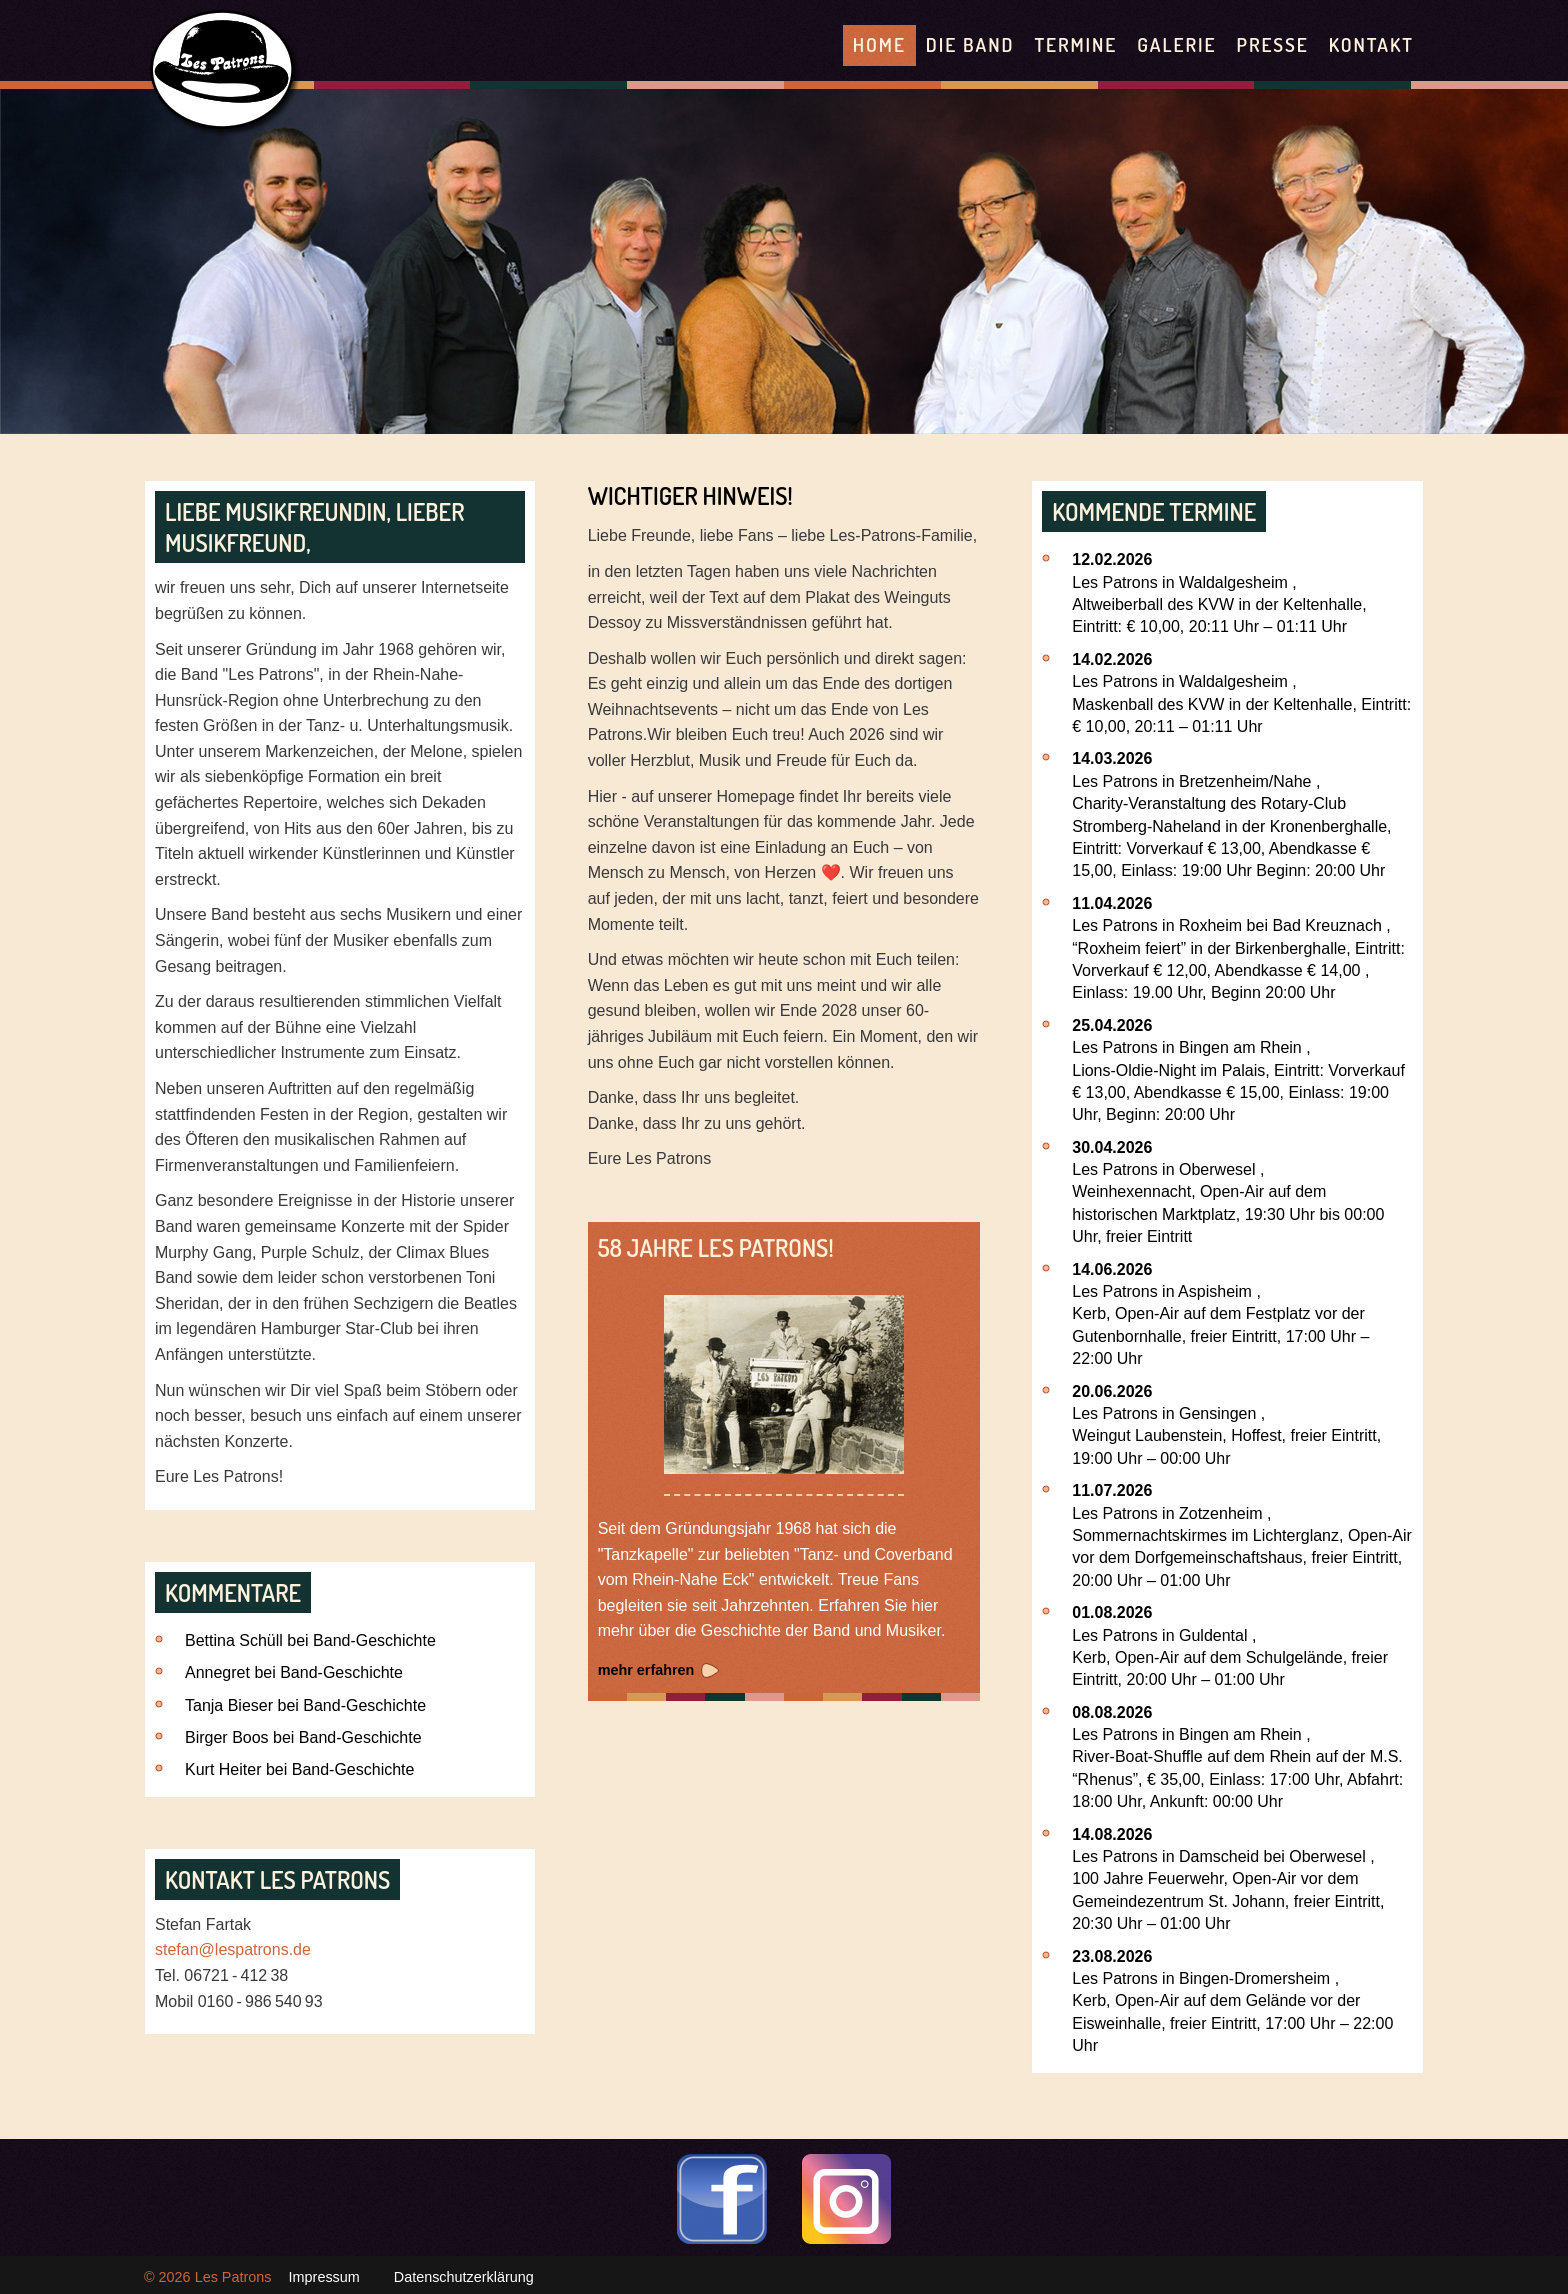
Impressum (324, 2277)
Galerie (1176, 44)
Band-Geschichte (374, 1640)
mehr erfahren (646, 1670)
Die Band (970, 44)
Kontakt (1371, 44)
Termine (1075, 44)
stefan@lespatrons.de (233, 1949)
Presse (1272, 44)
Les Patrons (233, 2277)
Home (879, 44)
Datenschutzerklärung (464, 2277)
